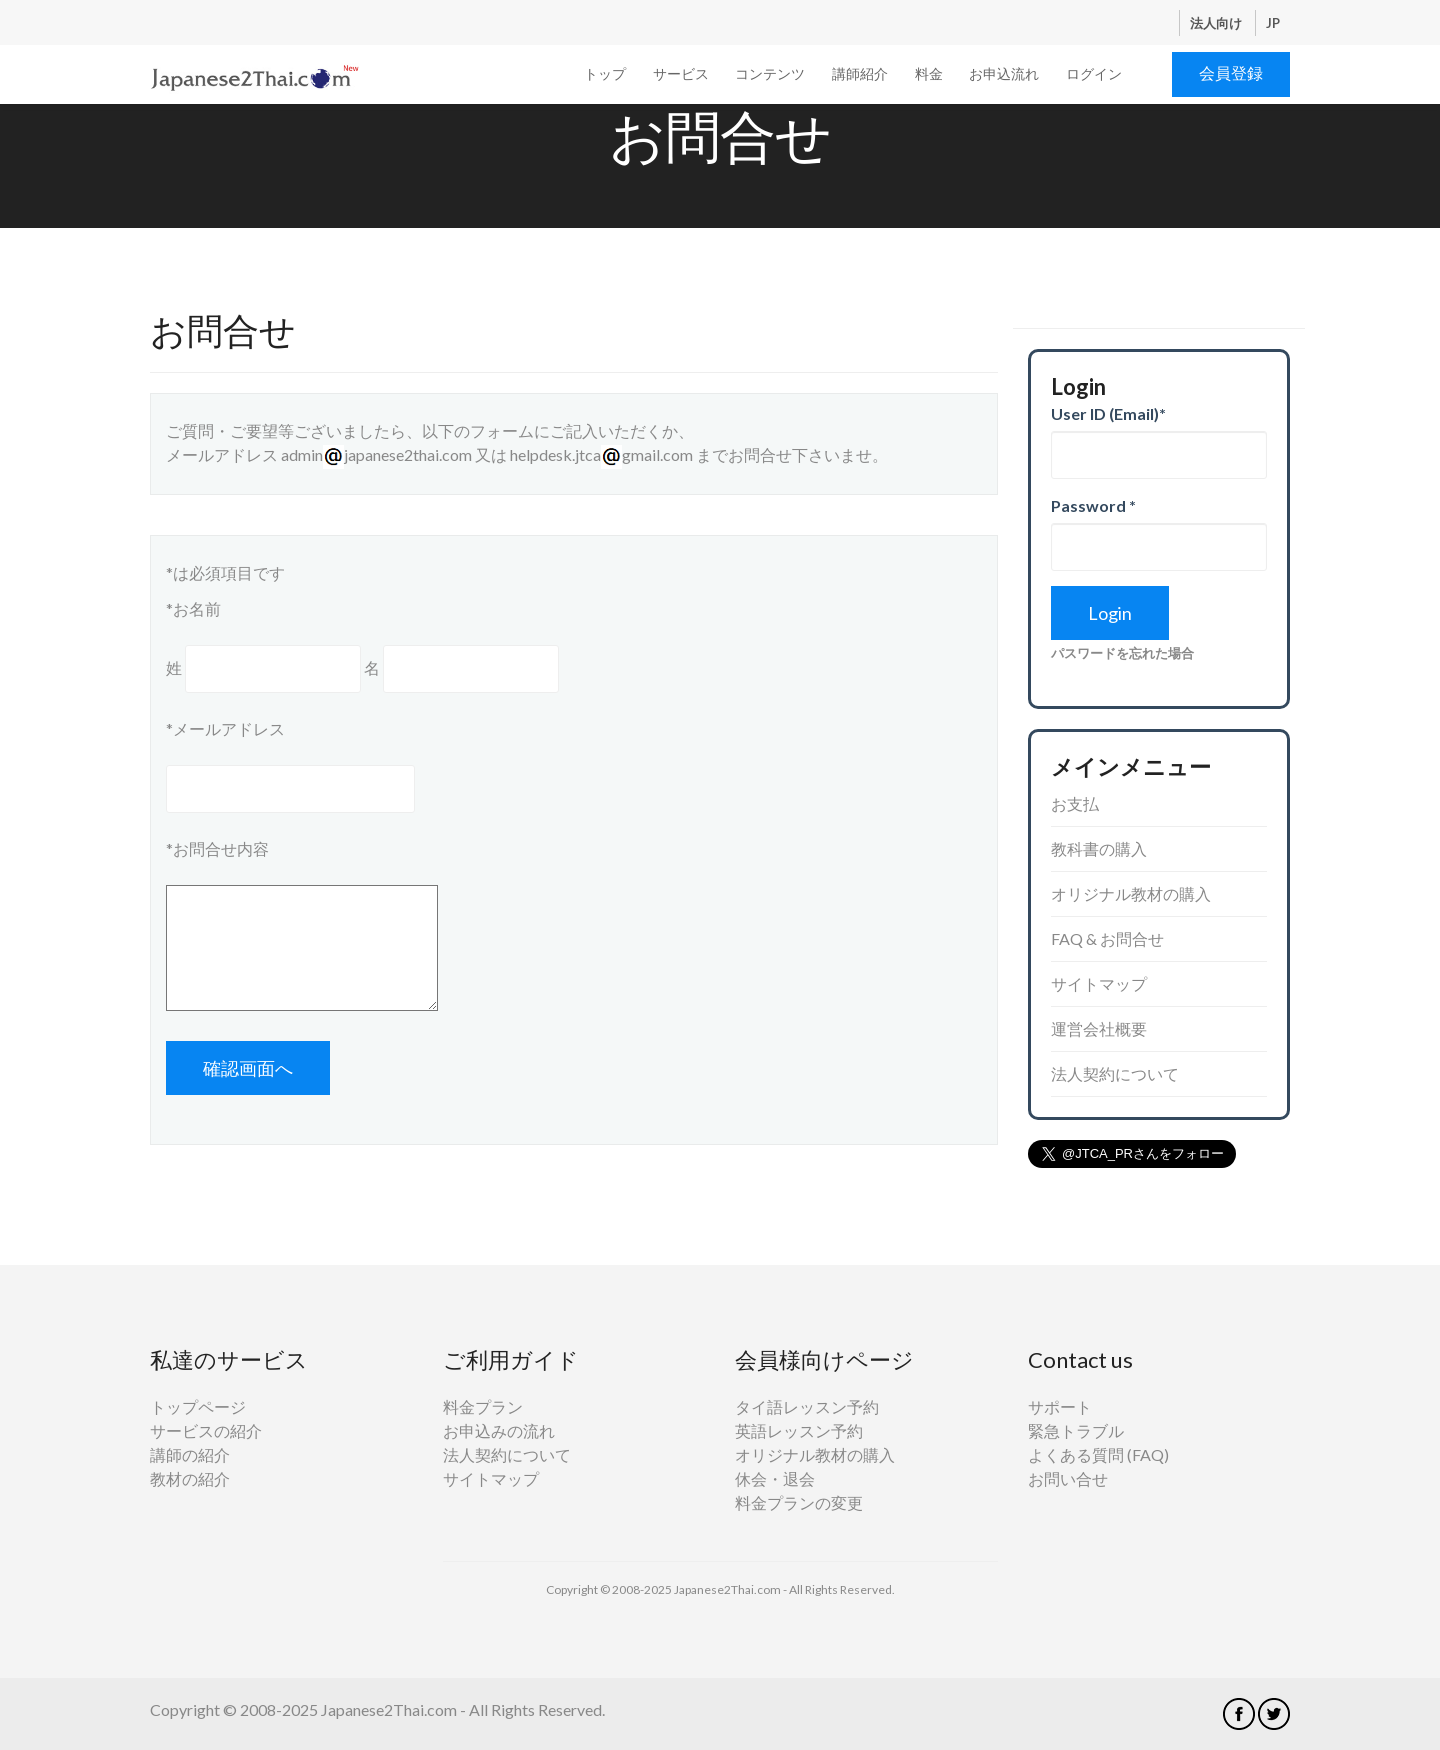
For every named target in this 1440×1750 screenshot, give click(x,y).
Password (1093, 505)
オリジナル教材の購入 (1131, 893)
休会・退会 (775, 1478)
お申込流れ (1004, 73)
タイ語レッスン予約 (807, 1406)
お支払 (1075, 803)
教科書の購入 (1099, 848)
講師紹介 (860, 73)
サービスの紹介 (206, 1430)
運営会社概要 (1099, 1028)
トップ (605, 73)
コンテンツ (770, 73)
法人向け (1217, 23)
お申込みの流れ (499, 1430)
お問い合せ (1068, 1478)
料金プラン (483, 1406)
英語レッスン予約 (799, 1430)
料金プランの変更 (799, 1502)
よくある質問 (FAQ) (1098, 1454)
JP (1273, 23)
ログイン (1094, 73)
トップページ (198, 1406)
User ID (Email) (1108, 413)
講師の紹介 (190, 1454)
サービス (681, 73)
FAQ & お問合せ (1107, 938)
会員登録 (1231, 72)
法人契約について (1115, 1073)
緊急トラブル (1076, 1430)
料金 (929, 73)
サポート (1060, 1406)
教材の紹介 (190, 1478)
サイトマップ (1099, 983)
